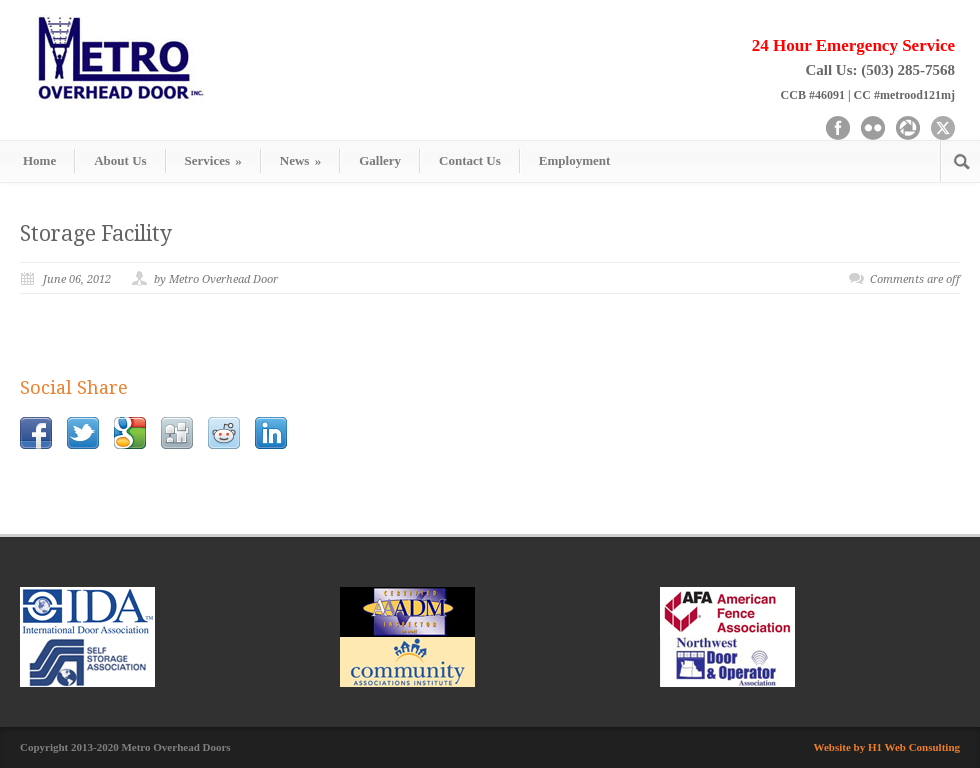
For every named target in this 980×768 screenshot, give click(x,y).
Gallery (380, 160)
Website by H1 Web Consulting (887, 747)
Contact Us (470, 160)
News (300, 160)
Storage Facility (96, 233)
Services (213, 160)
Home (39, 160)
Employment (575, 160)
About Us (120, 160)
